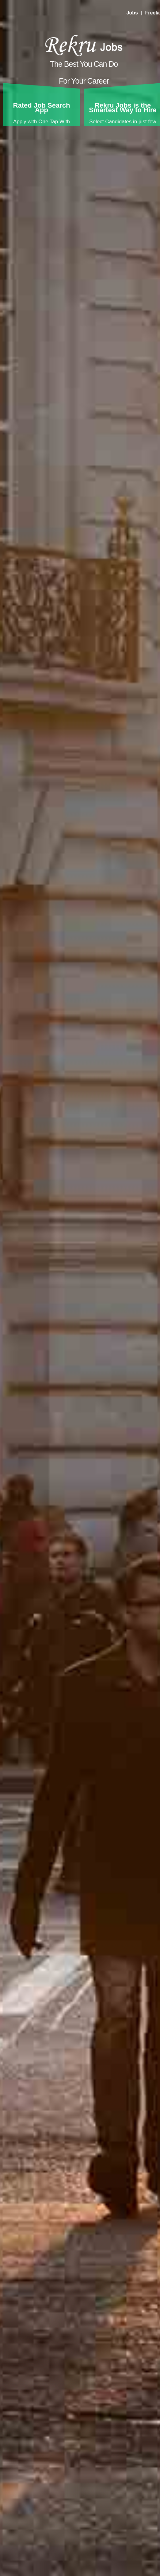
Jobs (132, 12)
